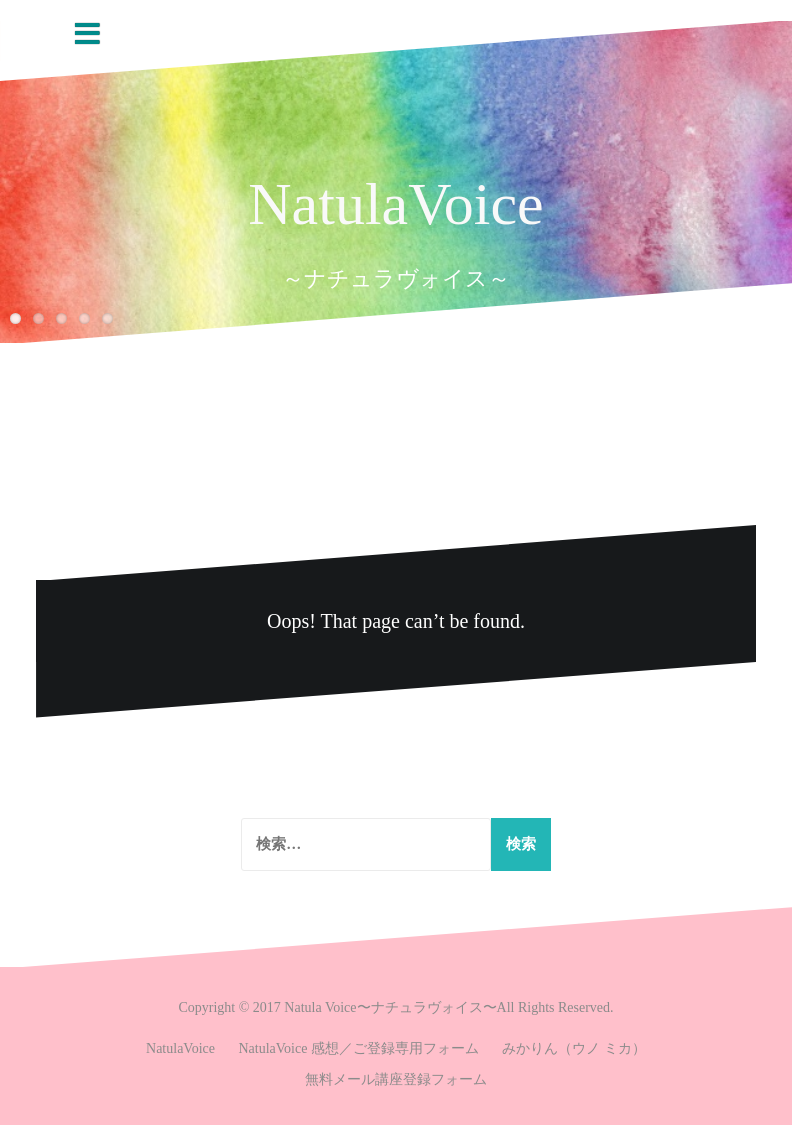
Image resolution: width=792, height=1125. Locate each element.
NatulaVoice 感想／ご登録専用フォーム (359, 1048)
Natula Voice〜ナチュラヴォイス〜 (390, 1007)
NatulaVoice (395, 204)
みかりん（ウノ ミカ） (574, 1048)
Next (777, 366)
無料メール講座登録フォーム (396, 1079)
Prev (742, 366)
